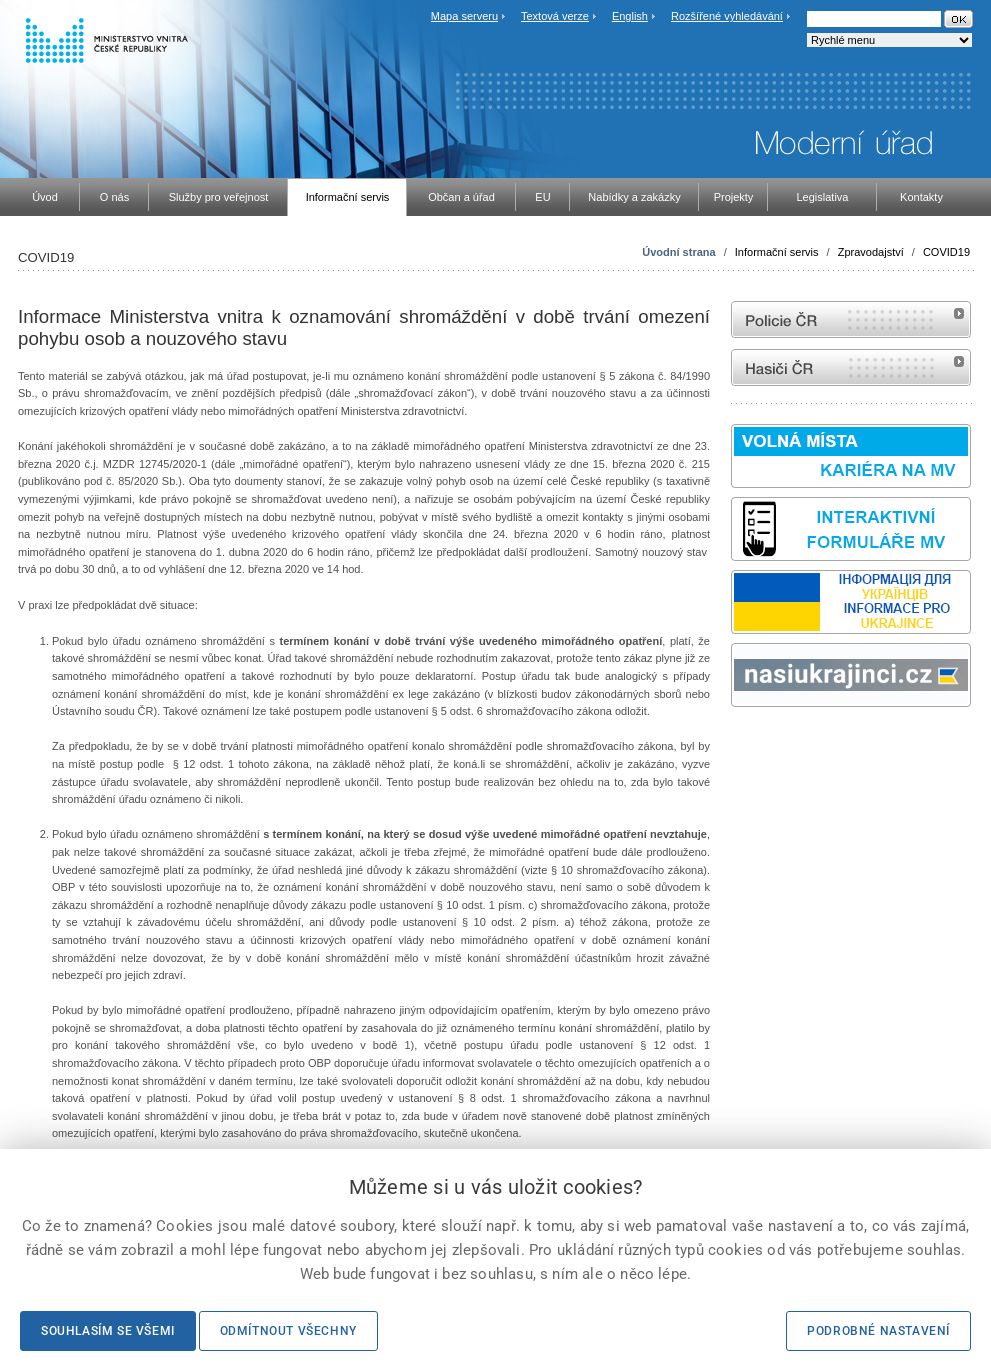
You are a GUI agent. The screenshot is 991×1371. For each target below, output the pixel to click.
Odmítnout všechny (288, 1331)
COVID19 (946, 252)
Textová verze (555, 16)
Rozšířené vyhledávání (727, 16)
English (630, 16)
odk (741, 744)
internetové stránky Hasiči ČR (851, 367)
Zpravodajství (871, 252)
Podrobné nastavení (878, 1331)
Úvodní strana (678, 252)
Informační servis (777, 252)
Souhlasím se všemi (108, 1331)
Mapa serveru (464, 16)
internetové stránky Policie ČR (851, 319)
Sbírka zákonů (734, 744)
